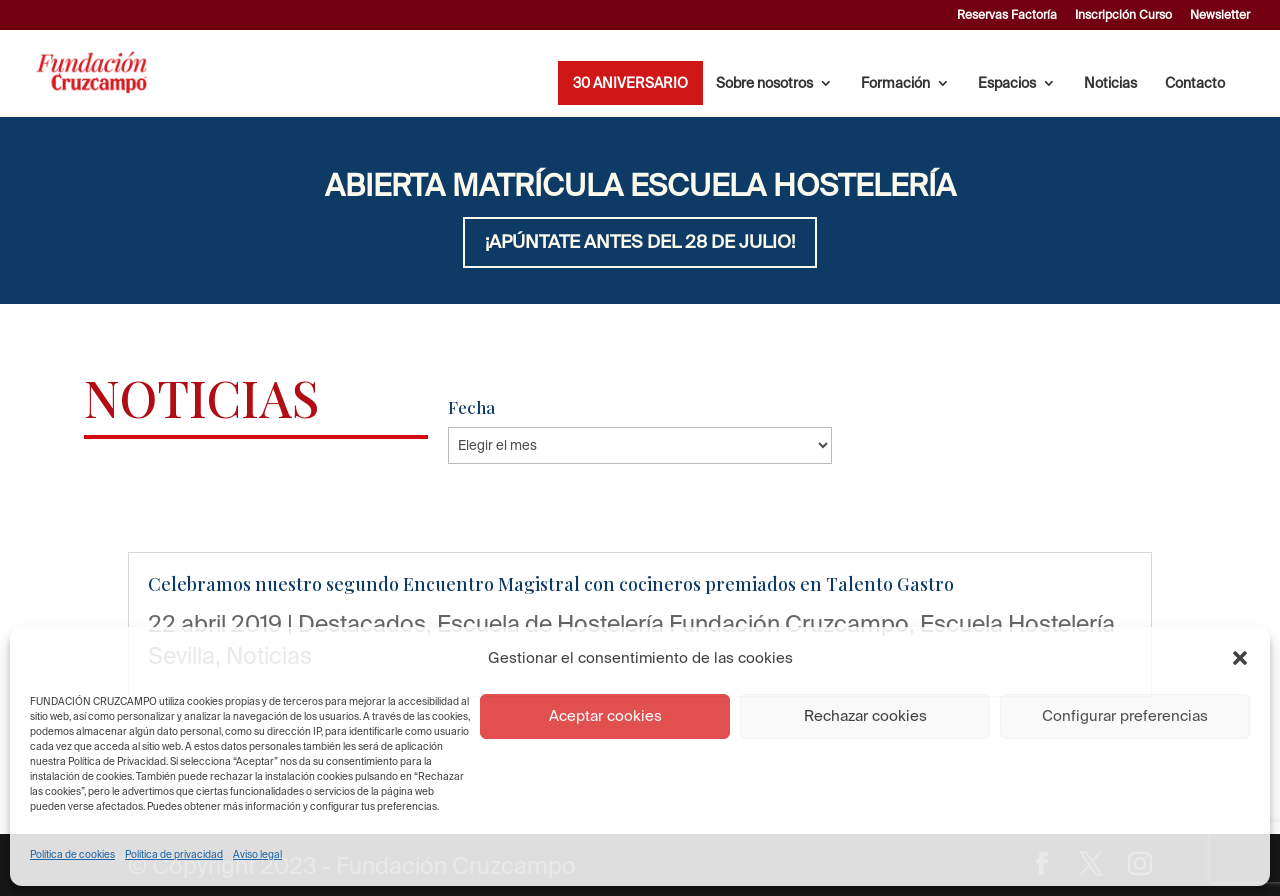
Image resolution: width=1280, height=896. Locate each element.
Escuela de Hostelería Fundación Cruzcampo (673, 623)
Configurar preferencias (1125, 715)
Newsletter (1220, 15)
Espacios (1007, 83)
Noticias (1110, 83)
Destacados (362, 623)
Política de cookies (72, 854)
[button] (1240, 658)
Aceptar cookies (605, 715)
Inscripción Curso (1123, 15)
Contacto (1195, 83)
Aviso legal (257, 854)
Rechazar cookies (865, 715)
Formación (895, 83)
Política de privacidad (174, 854)
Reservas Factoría (1007, 15)
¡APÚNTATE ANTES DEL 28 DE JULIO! (640, 241)
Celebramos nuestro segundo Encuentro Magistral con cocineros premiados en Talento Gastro (551, 584)
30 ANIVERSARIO (630, 83)
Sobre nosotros (764, 83)
